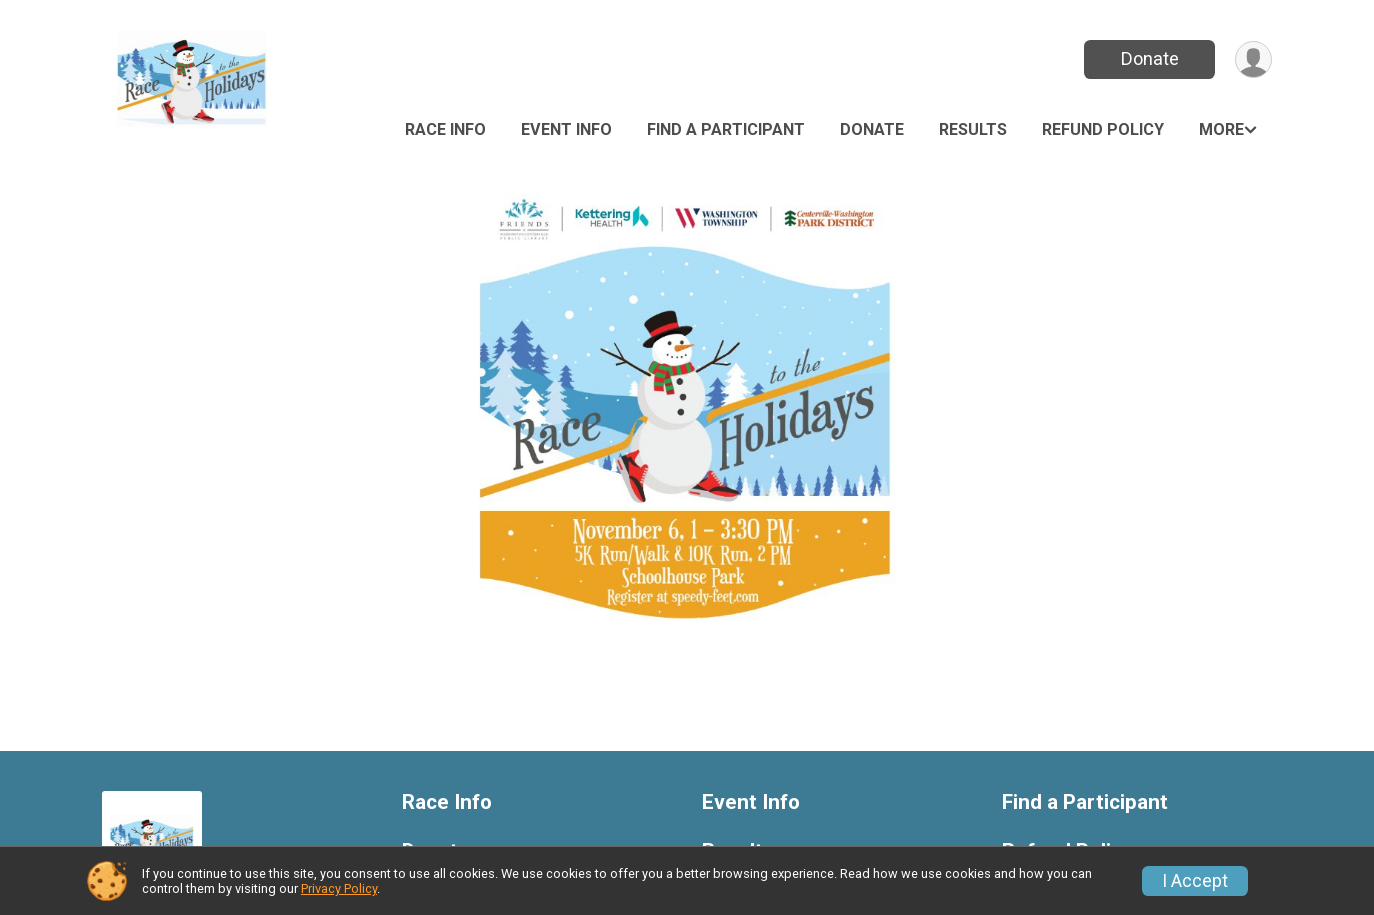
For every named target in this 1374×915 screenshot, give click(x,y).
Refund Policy (1103, 129)
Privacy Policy (339, 888)
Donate (1150, 58)
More (1221, 129)
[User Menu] (1253, 59)
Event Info (566, 129)
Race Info (445, 129)
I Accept (1195, 881)
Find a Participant (726, 129)
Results (973, 129)
